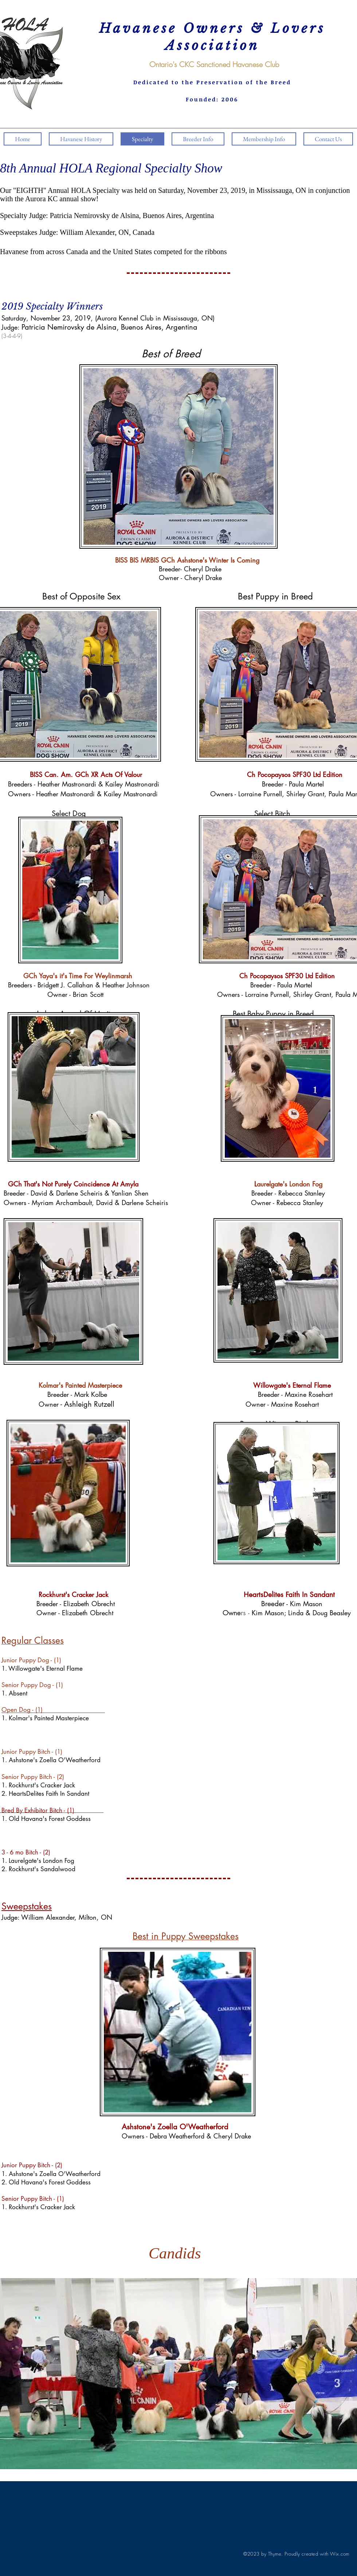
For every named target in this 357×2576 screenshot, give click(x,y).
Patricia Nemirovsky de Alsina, (96, 215)
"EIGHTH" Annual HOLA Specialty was (73, 190)
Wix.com (339, 2553)
